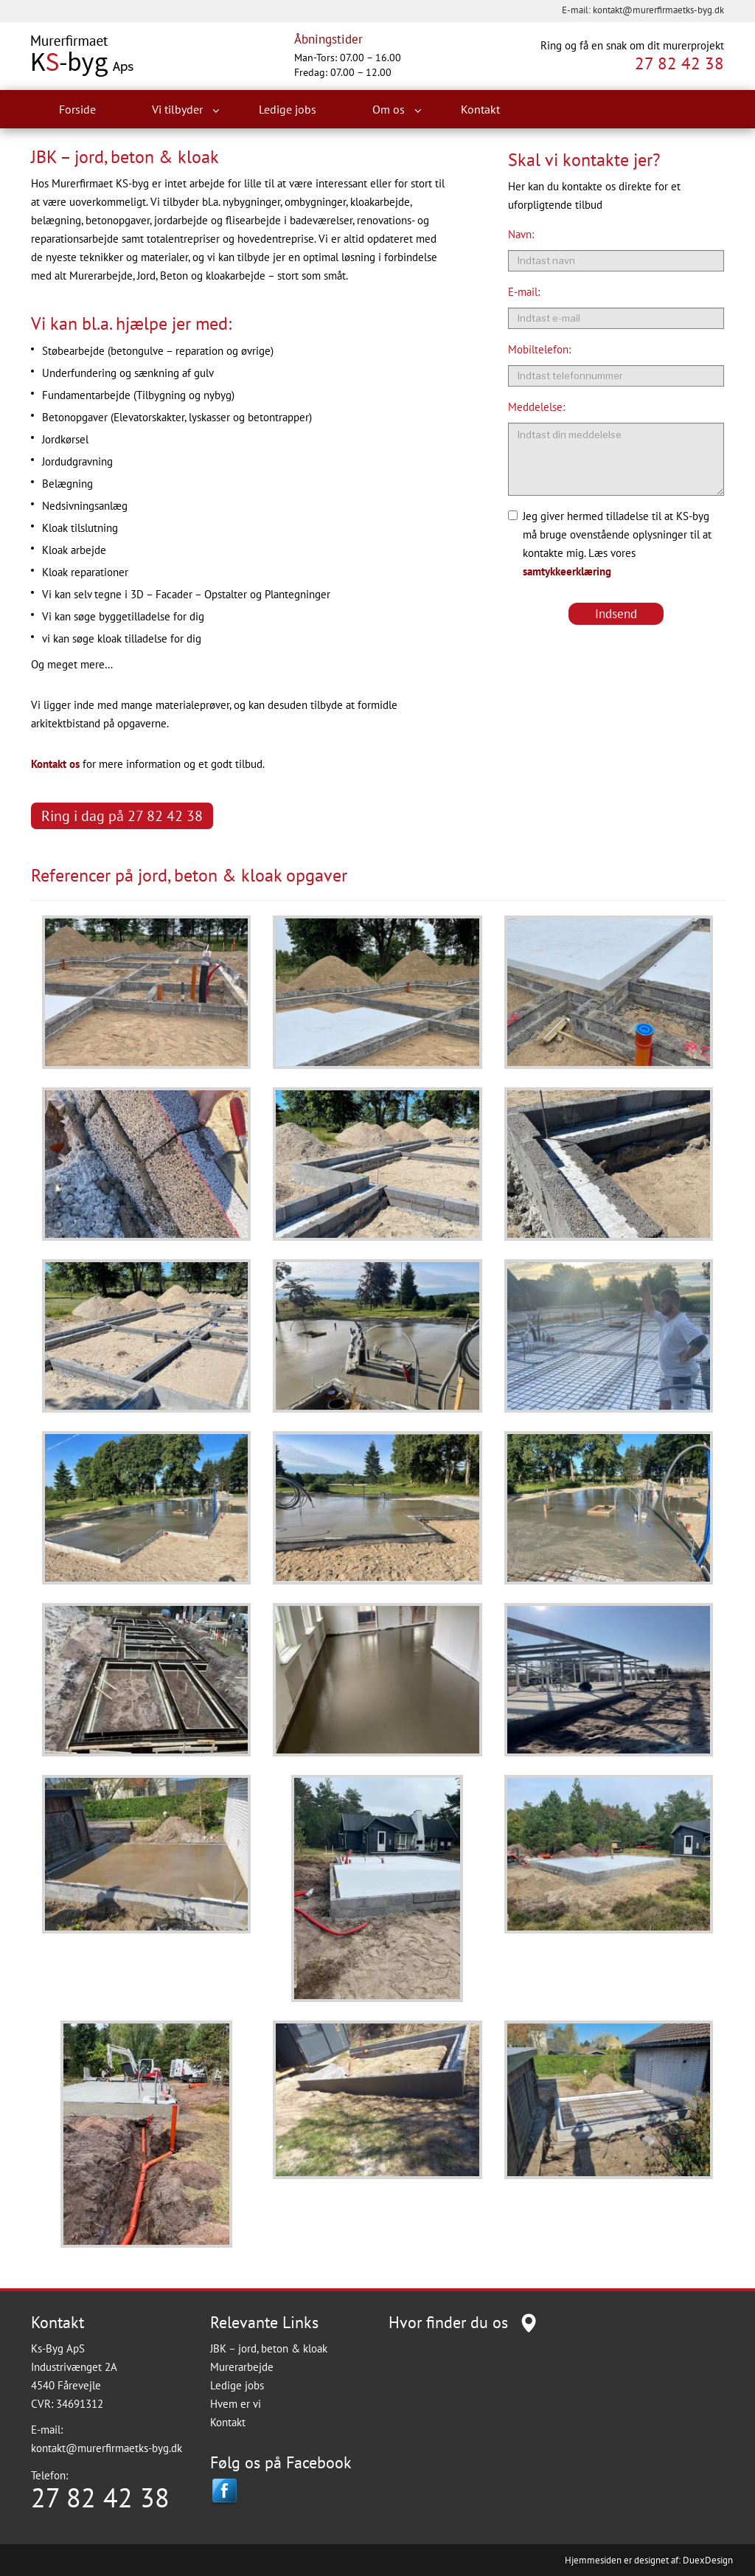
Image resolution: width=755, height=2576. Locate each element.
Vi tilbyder (186, 110)
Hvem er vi (235, 2404)
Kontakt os (55, 764)
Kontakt (480, 109)
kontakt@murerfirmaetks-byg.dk (658, 10)
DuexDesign (708, 2560)
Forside (77, 109)
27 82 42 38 (679, 63)
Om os (397, 110)
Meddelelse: (536, 407)
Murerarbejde (242, 2367)
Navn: (521, 234)
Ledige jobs (287, 109)
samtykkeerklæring (567, 571)
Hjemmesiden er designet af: (623, 2560)
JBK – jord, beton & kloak (268, 2348)
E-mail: (524, 292)
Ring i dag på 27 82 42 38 (122, 815)
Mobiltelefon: (539, 349)
